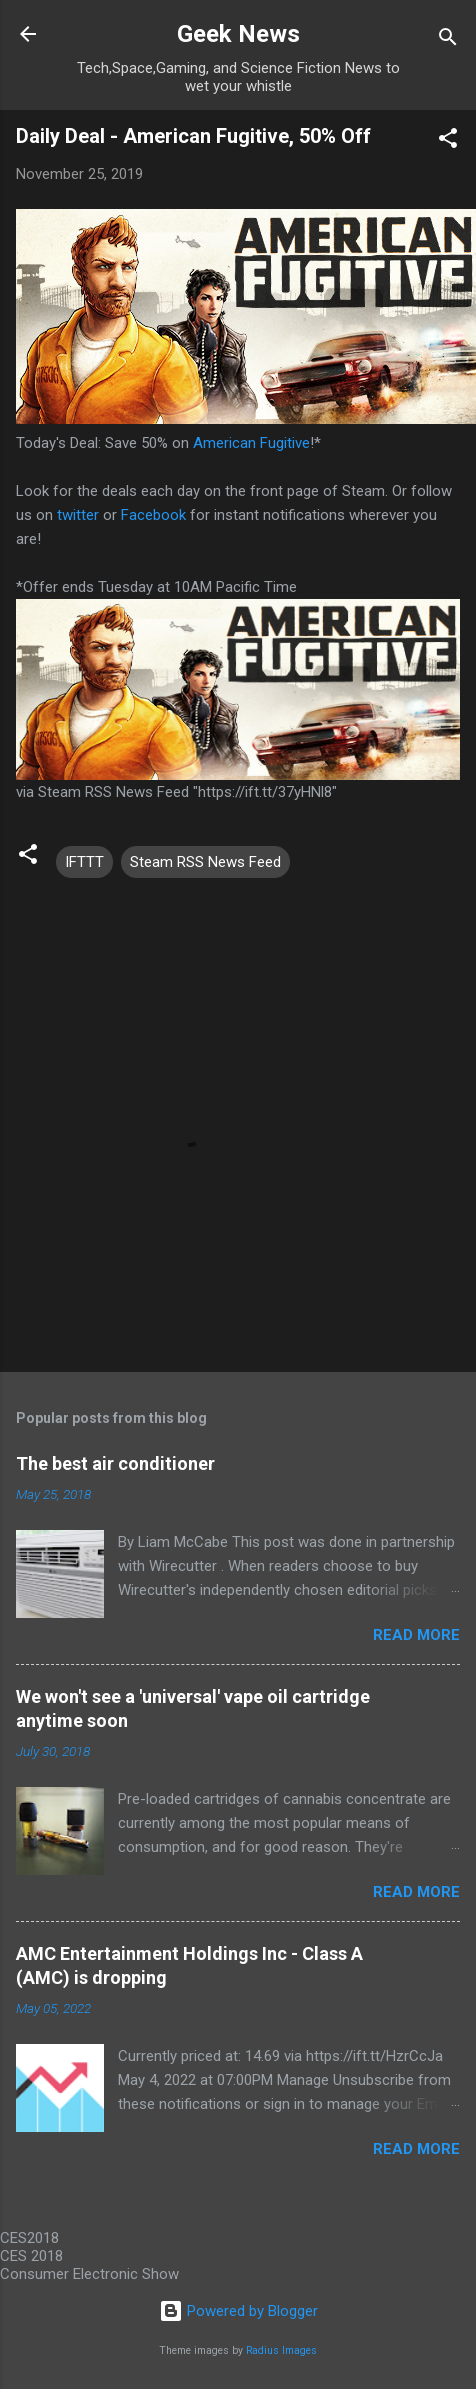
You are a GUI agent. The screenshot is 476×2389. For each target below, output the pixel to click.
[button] (448, 141)
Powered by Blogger (238, 2311)
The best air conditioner (115, 1463)
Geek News (238, 34)
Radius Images (281, 2350)
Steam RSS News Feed (205, 862)
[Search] (448, 40)
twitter (78, 515)
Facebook (153, 515)
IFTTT (84, 862)
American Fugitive (251, 443)
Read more (416, 1635)
